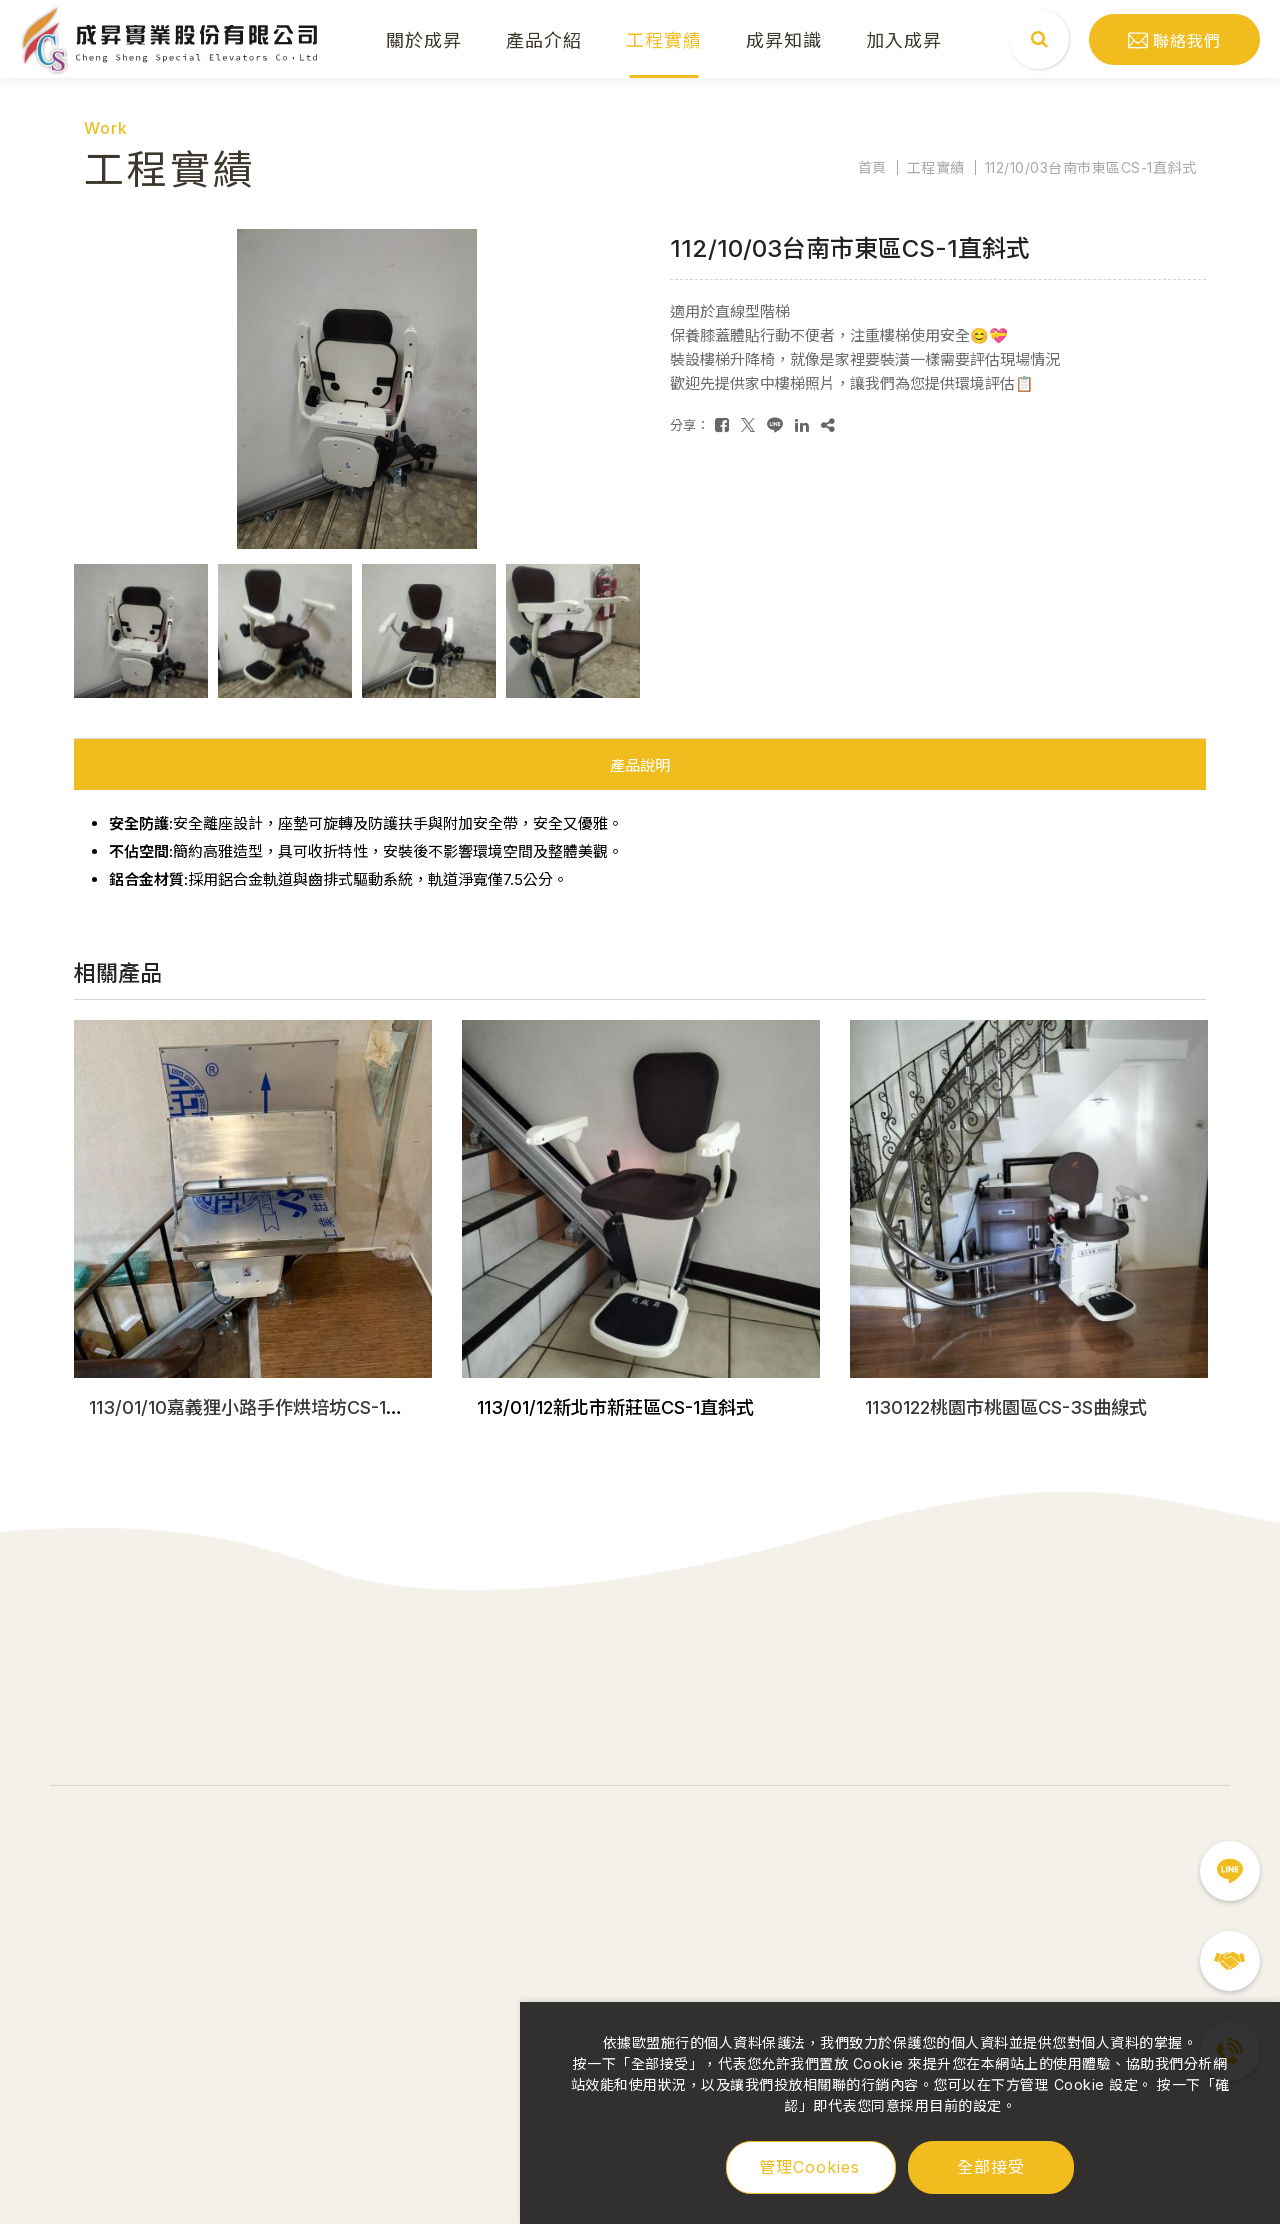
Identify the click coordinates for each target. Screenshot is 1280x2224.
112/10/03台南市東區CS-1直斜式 (1091, 167)
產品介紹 (544, 39)
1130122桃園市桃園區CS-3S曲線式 (1006, 1407)
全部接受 (991, 2166)
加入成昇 (904, 39)
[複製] (828, 424)
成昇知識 (784, 39)
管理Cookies (809, 2167)
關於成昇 (424, 39)
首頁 (872, 167)
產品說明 (640, 765)
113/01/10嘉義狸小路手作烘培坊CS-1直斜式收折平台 (300, 1407)
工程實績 (664, 39)
